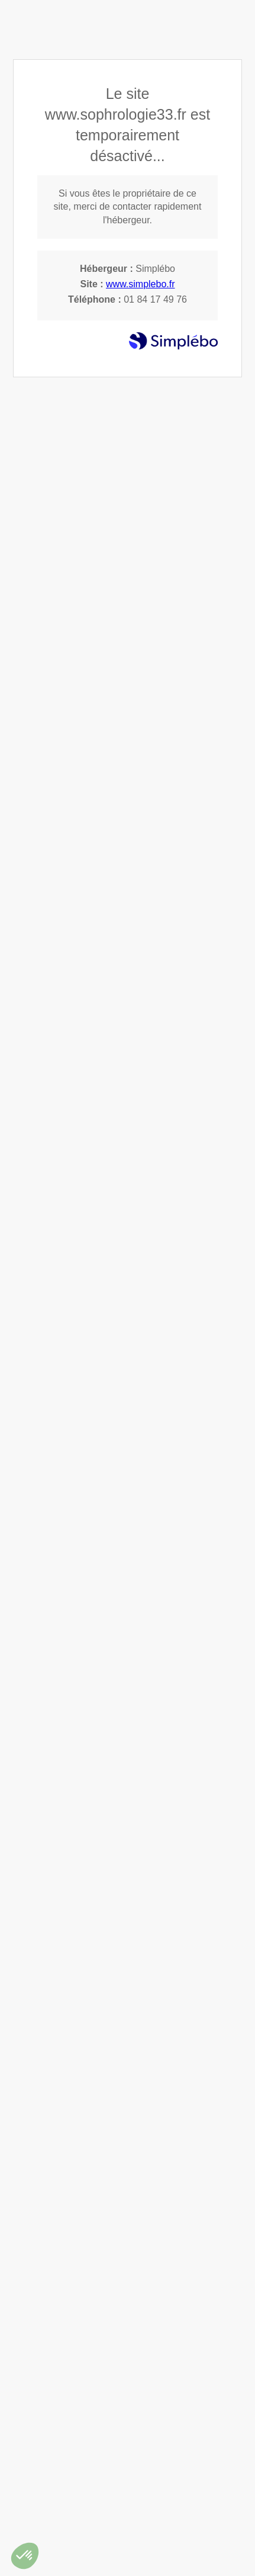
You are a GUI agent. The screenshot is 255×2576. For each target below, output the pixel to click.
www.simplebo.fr (140, 284)
